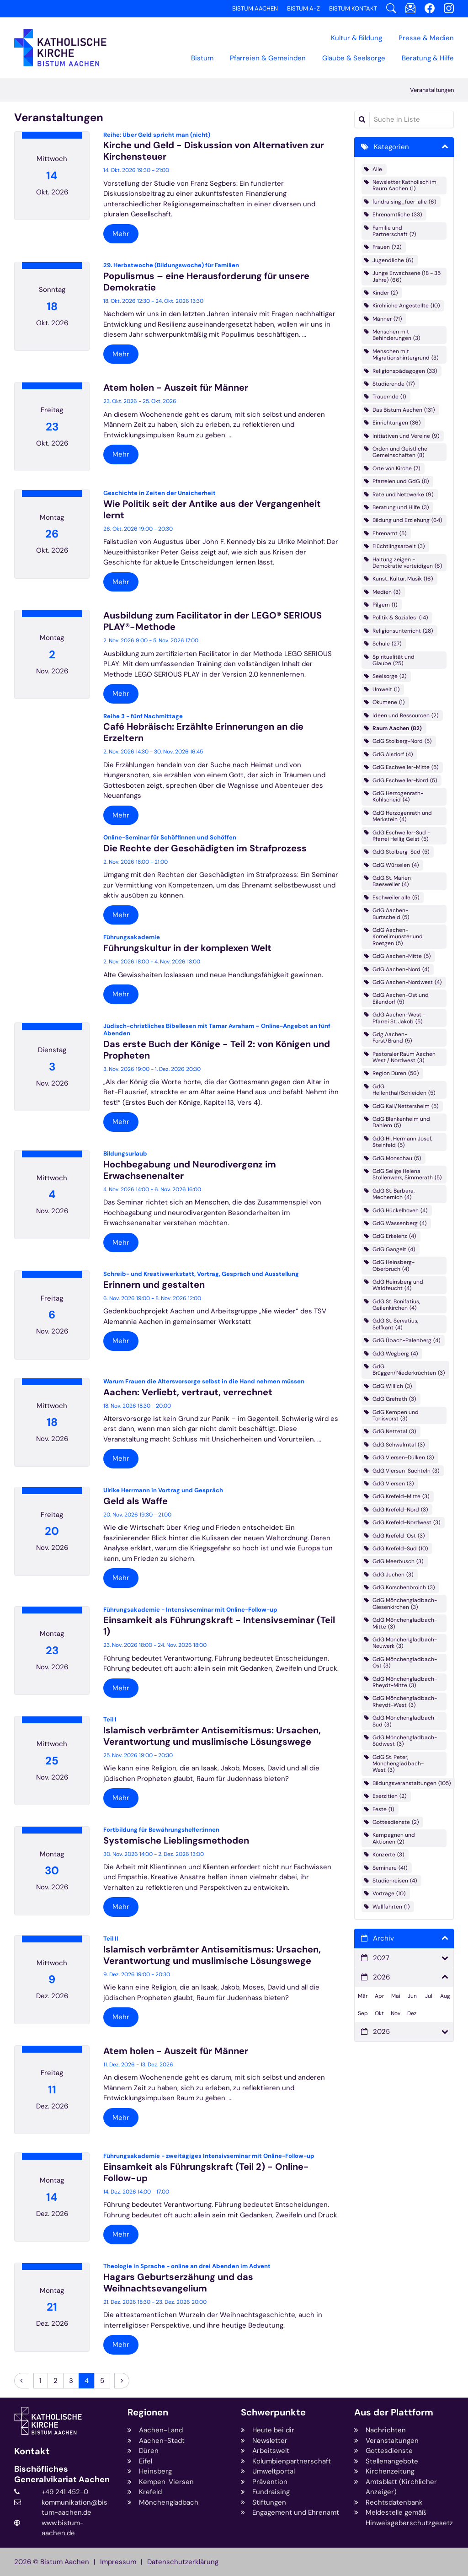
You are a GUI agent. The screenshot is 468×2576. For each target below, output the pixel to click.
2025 (381, 2031)
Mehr (120, 233)
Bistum (202, 58)
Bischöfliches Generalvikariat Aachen (62, 2474)
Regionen (148, 2412)
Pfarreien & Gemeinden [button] (268, 58)
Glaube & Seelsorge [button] (353, 58)
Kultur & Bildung (356, 38)
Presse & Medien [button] (426, 38)
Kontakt (32, 2451)
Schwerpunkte (273, 2412)
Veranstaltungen (432, 90)
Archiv (383, 1938)
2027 (381, 1958)
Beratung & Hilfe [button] (428, 58)
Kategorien (391, 146)
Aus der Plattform (393, 2412)
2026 (381, 1977)
